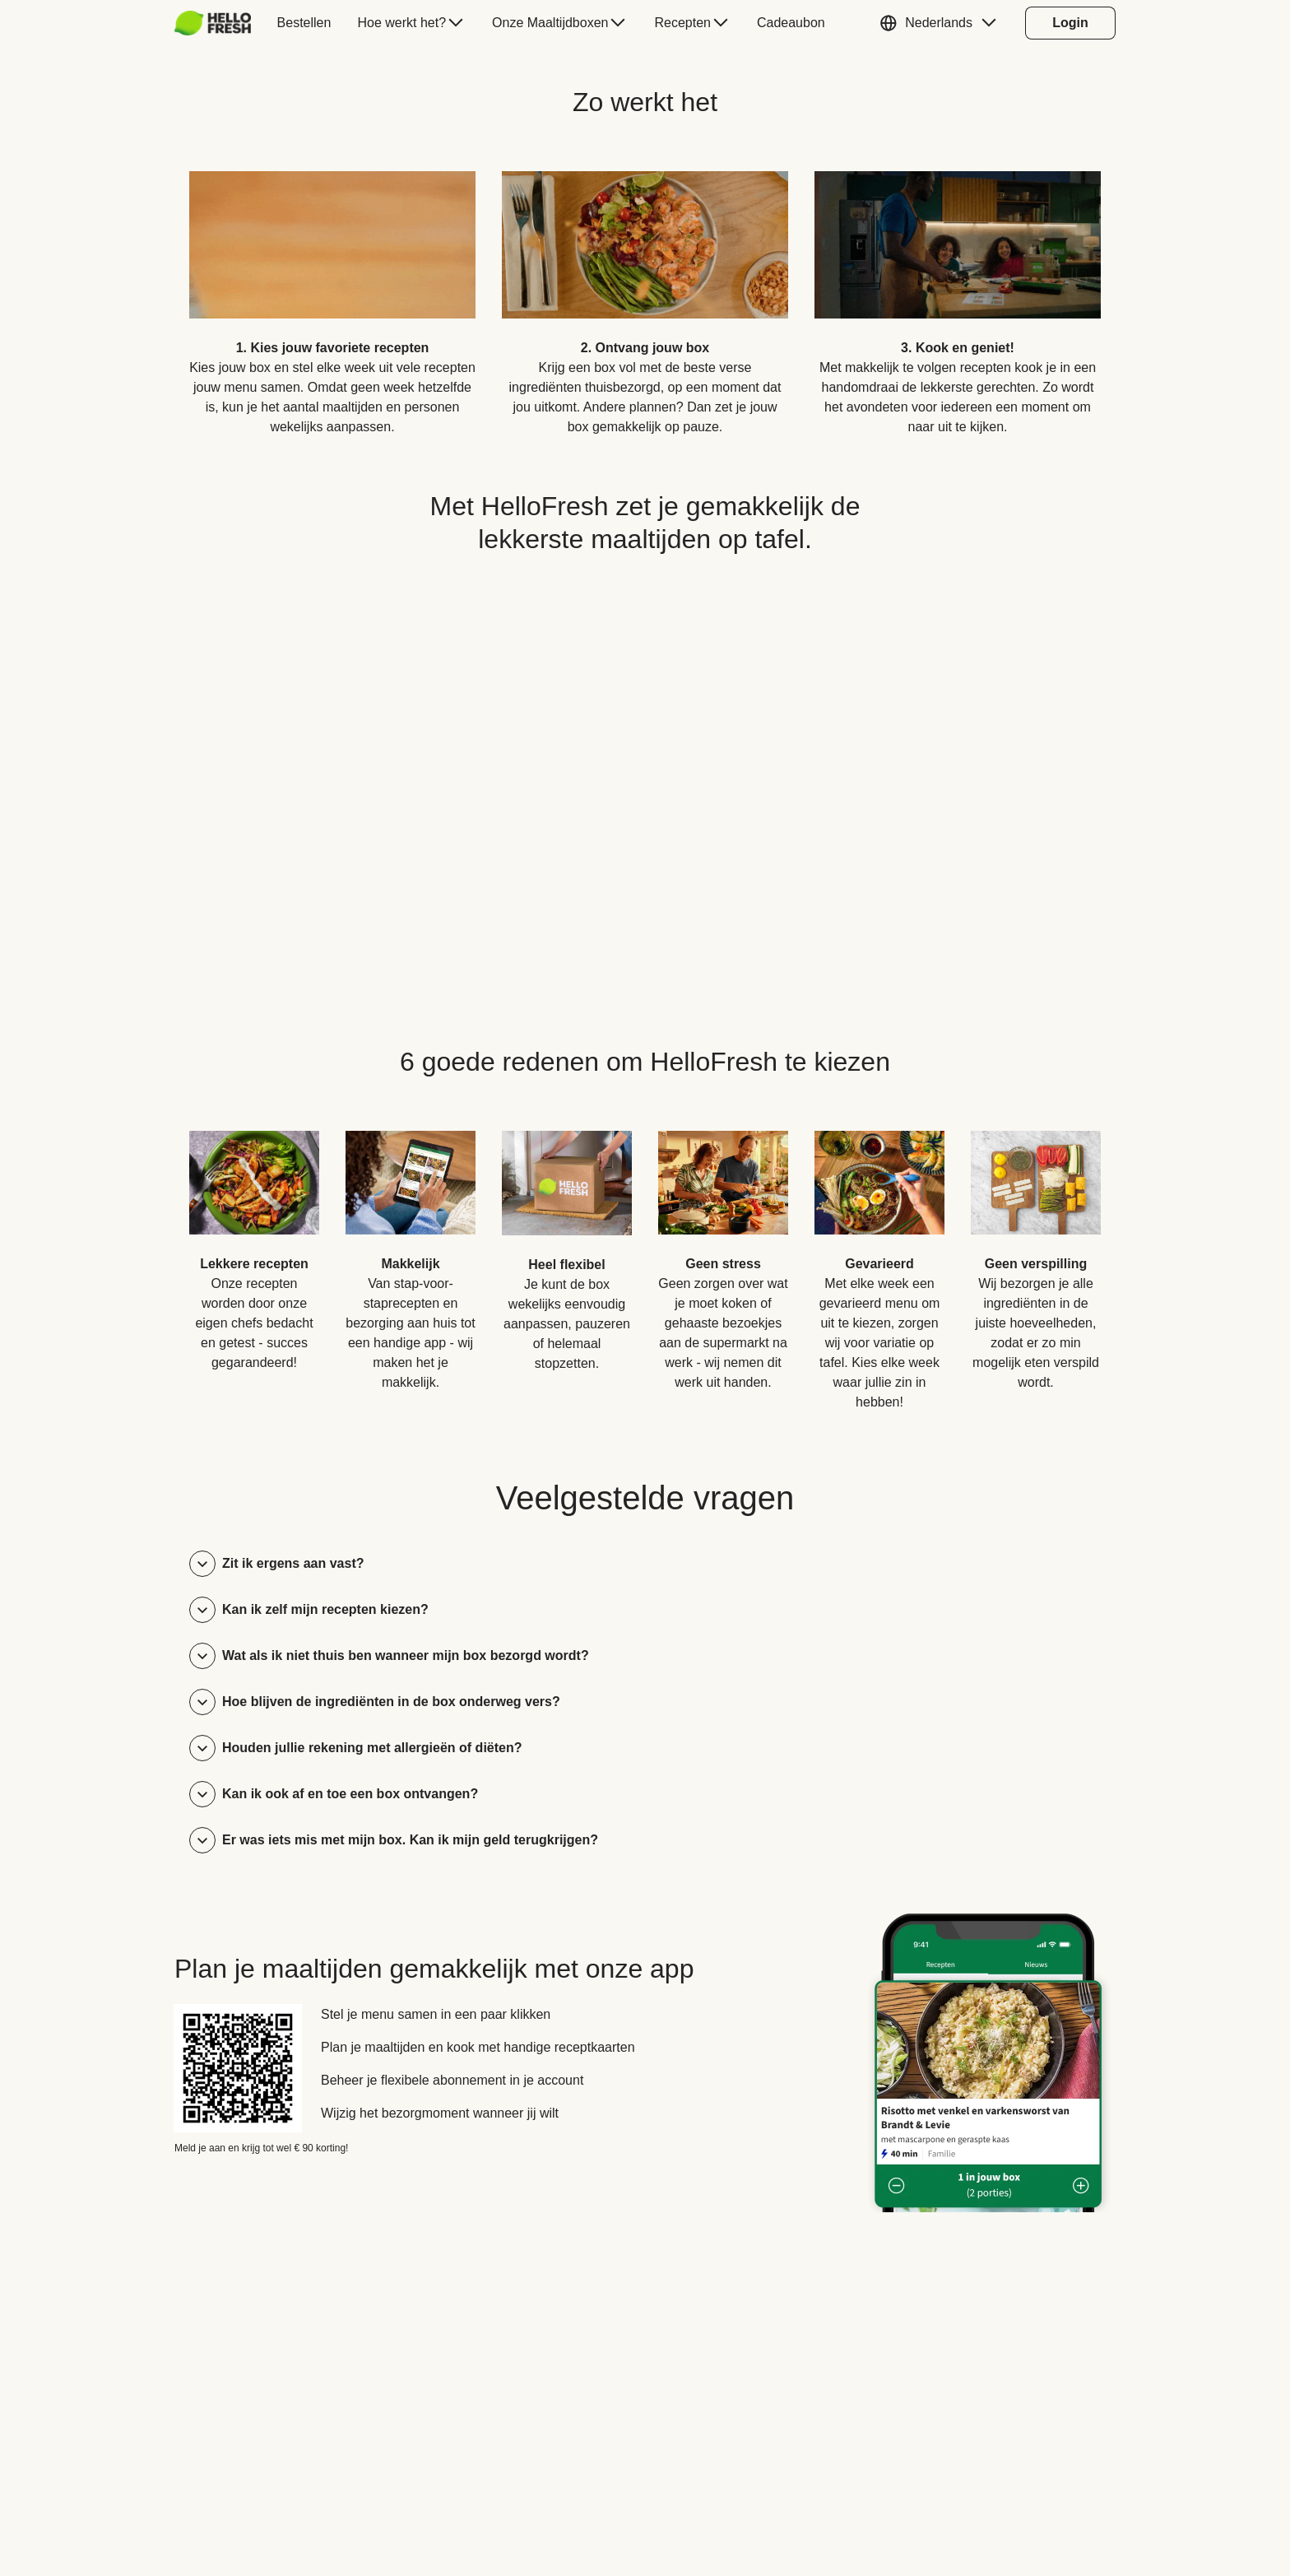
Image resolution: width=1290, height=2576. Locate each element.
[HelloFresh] (212, 23)
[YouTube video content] (645, 772)
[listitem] (332, 291)
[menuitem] (219, 23)
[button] (942, 23)
